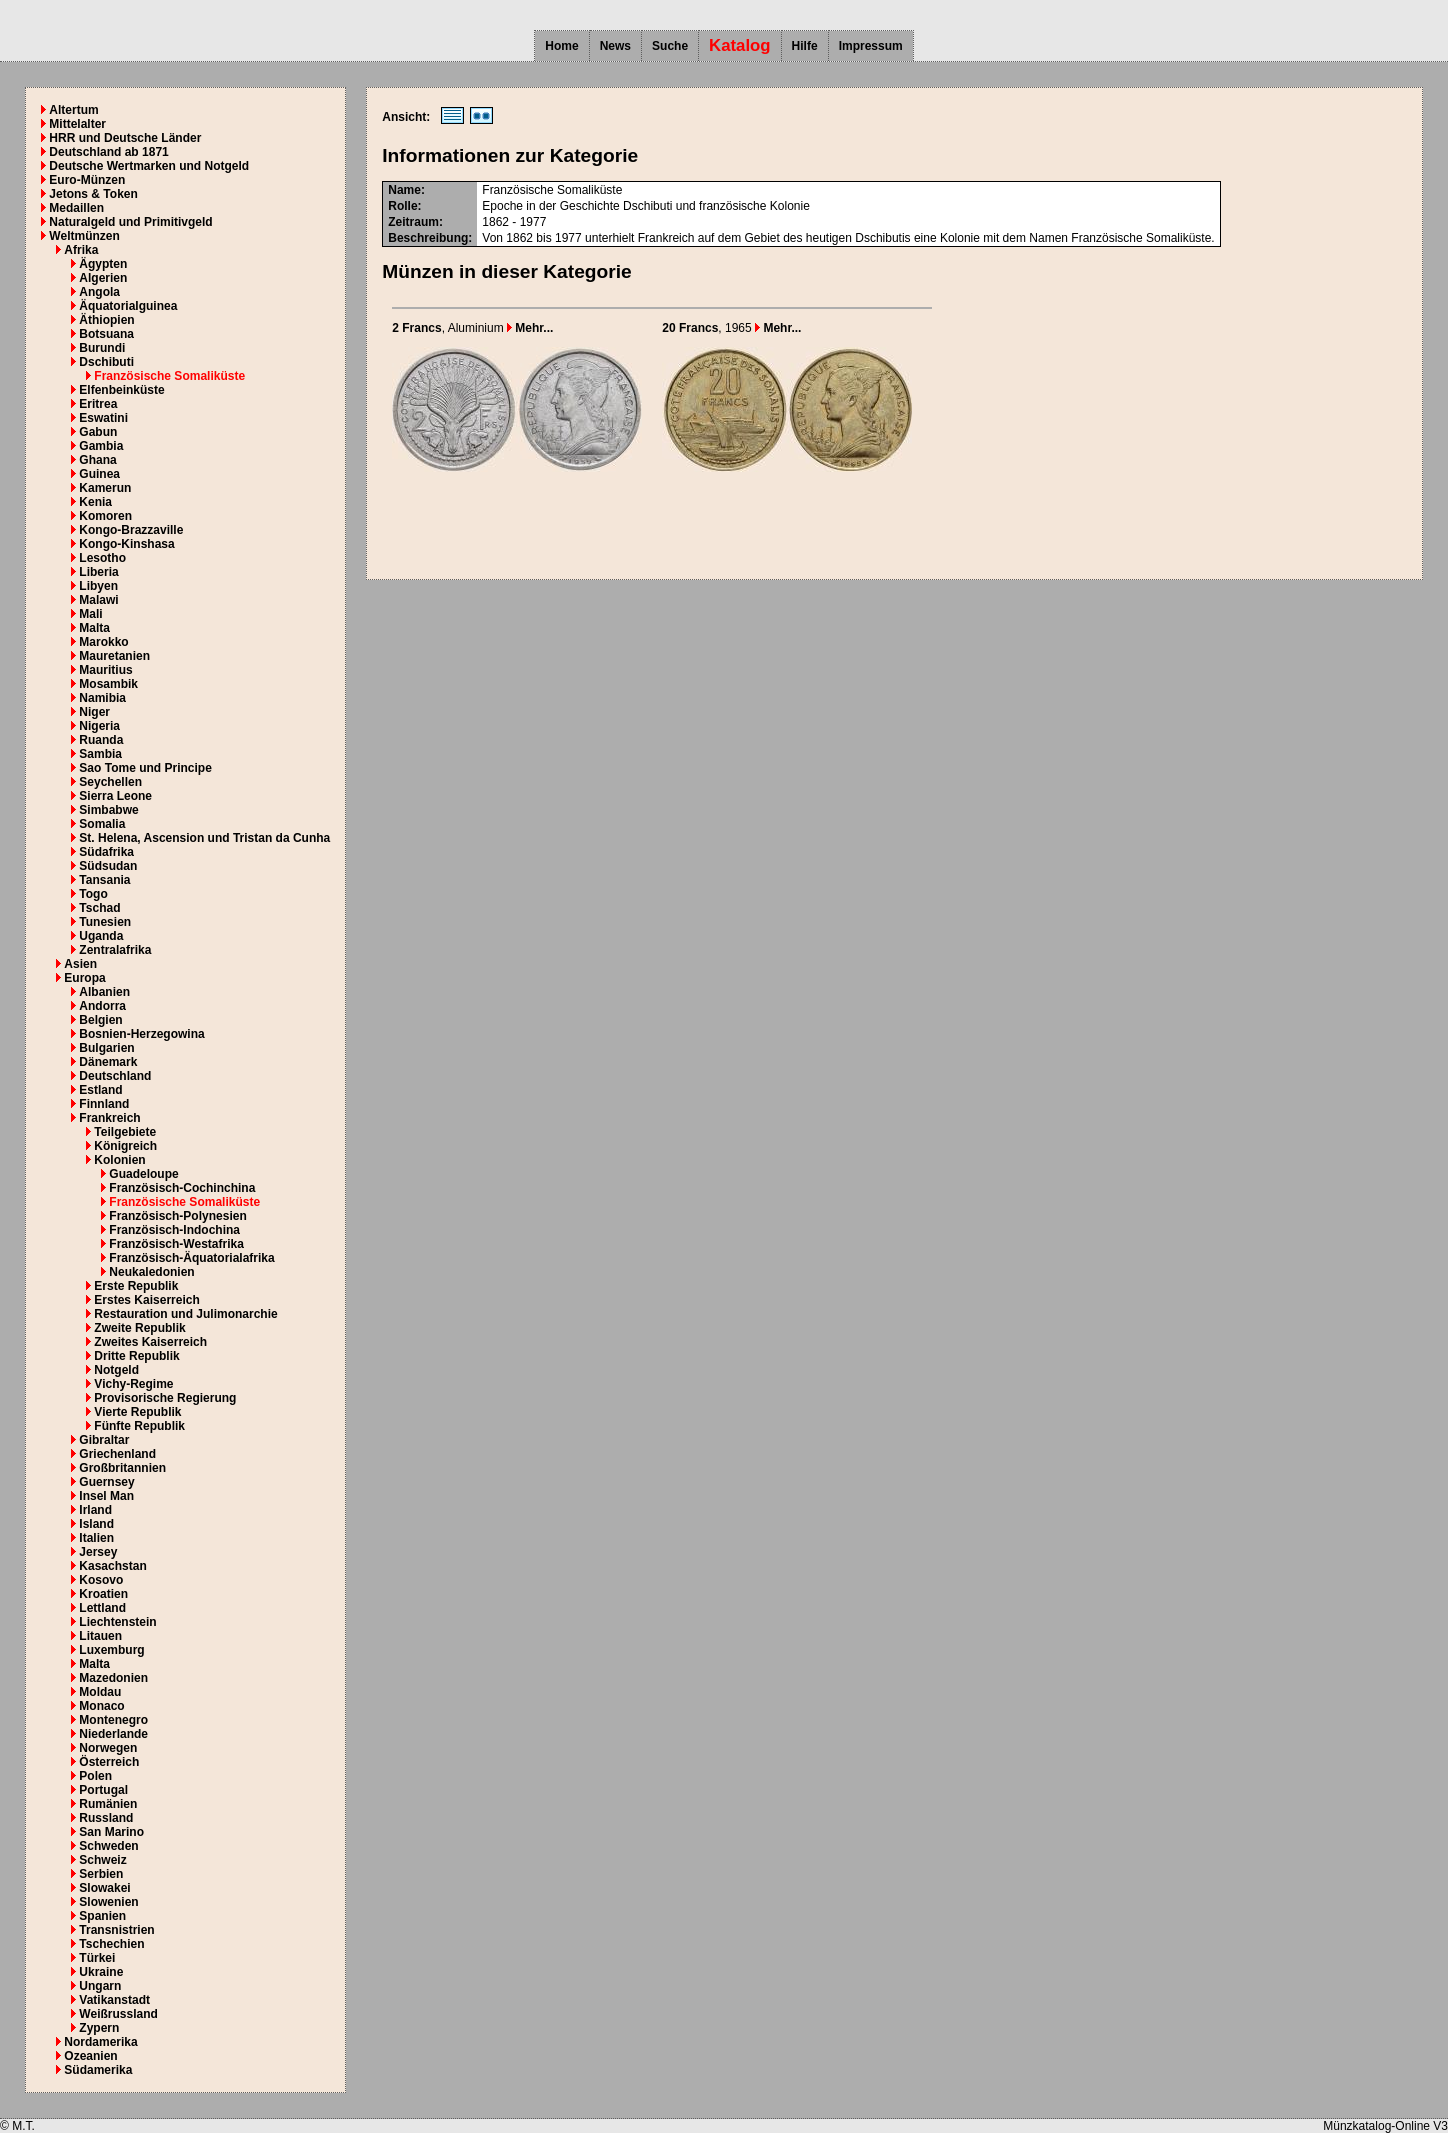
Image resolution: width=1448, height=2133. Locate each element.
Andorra (102, 1006)
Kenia (95, 502)
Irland (95, 1510)
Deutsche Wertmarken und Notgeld (149, 166)
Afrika (81, 250)
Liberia (98, 572)
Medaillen (76, 208)
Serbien (101, 1874)
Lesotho (102, 558)
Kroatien (103, 1594)
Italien (96, 1538)
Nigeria (99, 726)
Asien (80, 964)
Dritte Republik (136, 1356)
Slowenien (108, 1902)
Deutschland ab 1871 (108, 152)
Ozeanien (90, 2056)
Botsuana (106, 334)
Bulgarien (106, 1048)
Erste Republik (136, 1286)
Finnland (104, 1104)
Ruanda (101, 740)
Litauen (100, 1636)
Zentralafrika (115, 950)
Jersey (98, 1552)
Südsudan (108, 866)
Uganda (101, 936)
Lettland (102, 1608)
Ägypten (103, 264)
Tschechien (111, 1944)
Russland (106, 1818)
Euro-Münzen (87, 180)
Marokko (103, 642)
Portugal (103, 1790)
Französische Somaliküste (169, 376)
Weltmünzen (84, 236)
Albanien (104, 992)
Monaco (101, 1706)
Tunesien (105, 922)
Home (561, 46)
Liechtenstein (117, 1622)
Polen (95, 1776)
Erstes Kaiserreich (146, 1300)
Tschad (99, 908)
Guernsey (106, 1482)
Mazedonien (113, 1678)
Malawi (98, 600)
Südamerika (98, 2070)
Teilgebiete (125, 1132)
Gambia (101, 446)
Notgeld (116, 1370)
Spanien (102, 1916)
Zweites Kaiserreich (150, 1342)
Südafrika (106, 852)
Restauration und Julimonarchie (185, 1314)
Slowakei (104, 1888)
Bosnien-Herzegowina (141, 1034)
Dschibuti (106, 362)
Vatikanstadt (114, 2000)
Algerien (103, 278)
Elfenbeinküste (121, 390)
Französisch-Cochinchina (182, 1188)
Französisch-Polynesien (177, 1216)
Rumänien (108, 1804)
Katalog (740, 45)
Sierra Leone (115, 796)
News (615, 46)
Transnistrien (116, 1930)
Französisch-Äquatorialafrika (191, 1258)
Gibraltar (104, 1440)
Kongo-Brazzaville (131, 530)
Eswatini (103, 418)
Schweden (108, 1846)
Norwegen (108, 1748)
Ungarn (100, 1986)
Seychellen (110, 782)
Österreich (109, 1762)
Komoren (105, 516)
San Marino (111, 1832)
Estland (100, 1090)
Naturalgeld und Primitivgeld (130, 222)
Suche (670, 46)
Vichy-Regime (133, 1384)
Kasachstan (112, 1566)
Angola (99, 292)
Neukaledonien (151, 1272)
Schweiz (102, 1860)
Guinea (99, 474)
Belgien (100, 1020)
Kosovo (101, 1580)
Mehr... (530, 328)
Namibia (102, 698)
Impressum (871, 46)
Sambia (100, 754)
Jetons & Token (93, 194)
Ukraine (101, 1972)
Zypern (99, 2028)
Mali (90, 614)
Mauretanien (114, 656)
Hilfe (805, 46)
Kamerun (105, 488)
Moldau (100, 1692)
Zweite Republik (139, 1328)
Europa (84, 978)
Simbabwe (108, 810)
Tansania (104, 880)
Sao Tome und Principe (145, 768)
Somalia (102, 824)
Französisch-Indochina (174, 1230)
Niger (94, 712)
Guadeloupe (143, 1174)
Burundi (102, 348)
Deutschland (115, 1076)
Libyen (98, 586)
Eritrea (98, 404)
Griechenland (117, 1454)
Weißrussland (118, 2014)
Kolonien (119, 1160)
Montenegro (113, 1720)
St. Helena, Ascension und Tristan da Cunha (204, 838)
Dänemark (108, 1062)
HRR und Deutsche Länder (125, 138)
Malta (94, 628)
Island (96, 1524)
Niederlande (113, 1734)
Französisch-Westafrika (176, 1244)
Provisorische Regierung (165, 1398)
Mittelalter (77, 124)
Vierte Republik (137, 1412)
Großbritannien (122, 1468)
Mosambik (108, 684)
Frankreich (109, 1118)
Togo (93, 894)
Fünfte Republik (139, 1426)
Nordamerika (100, 2042)
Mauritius (105, 670)
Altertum (73, 110)
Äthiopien (106, 320)
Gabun (98, 432)
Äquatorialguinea (128, 306)
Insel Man (106, 1496)
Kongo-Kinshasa (126, 544)
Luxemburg (111, 1650)
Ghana (97, 460)
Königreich (125, 1146)
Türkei (97, 1958)
